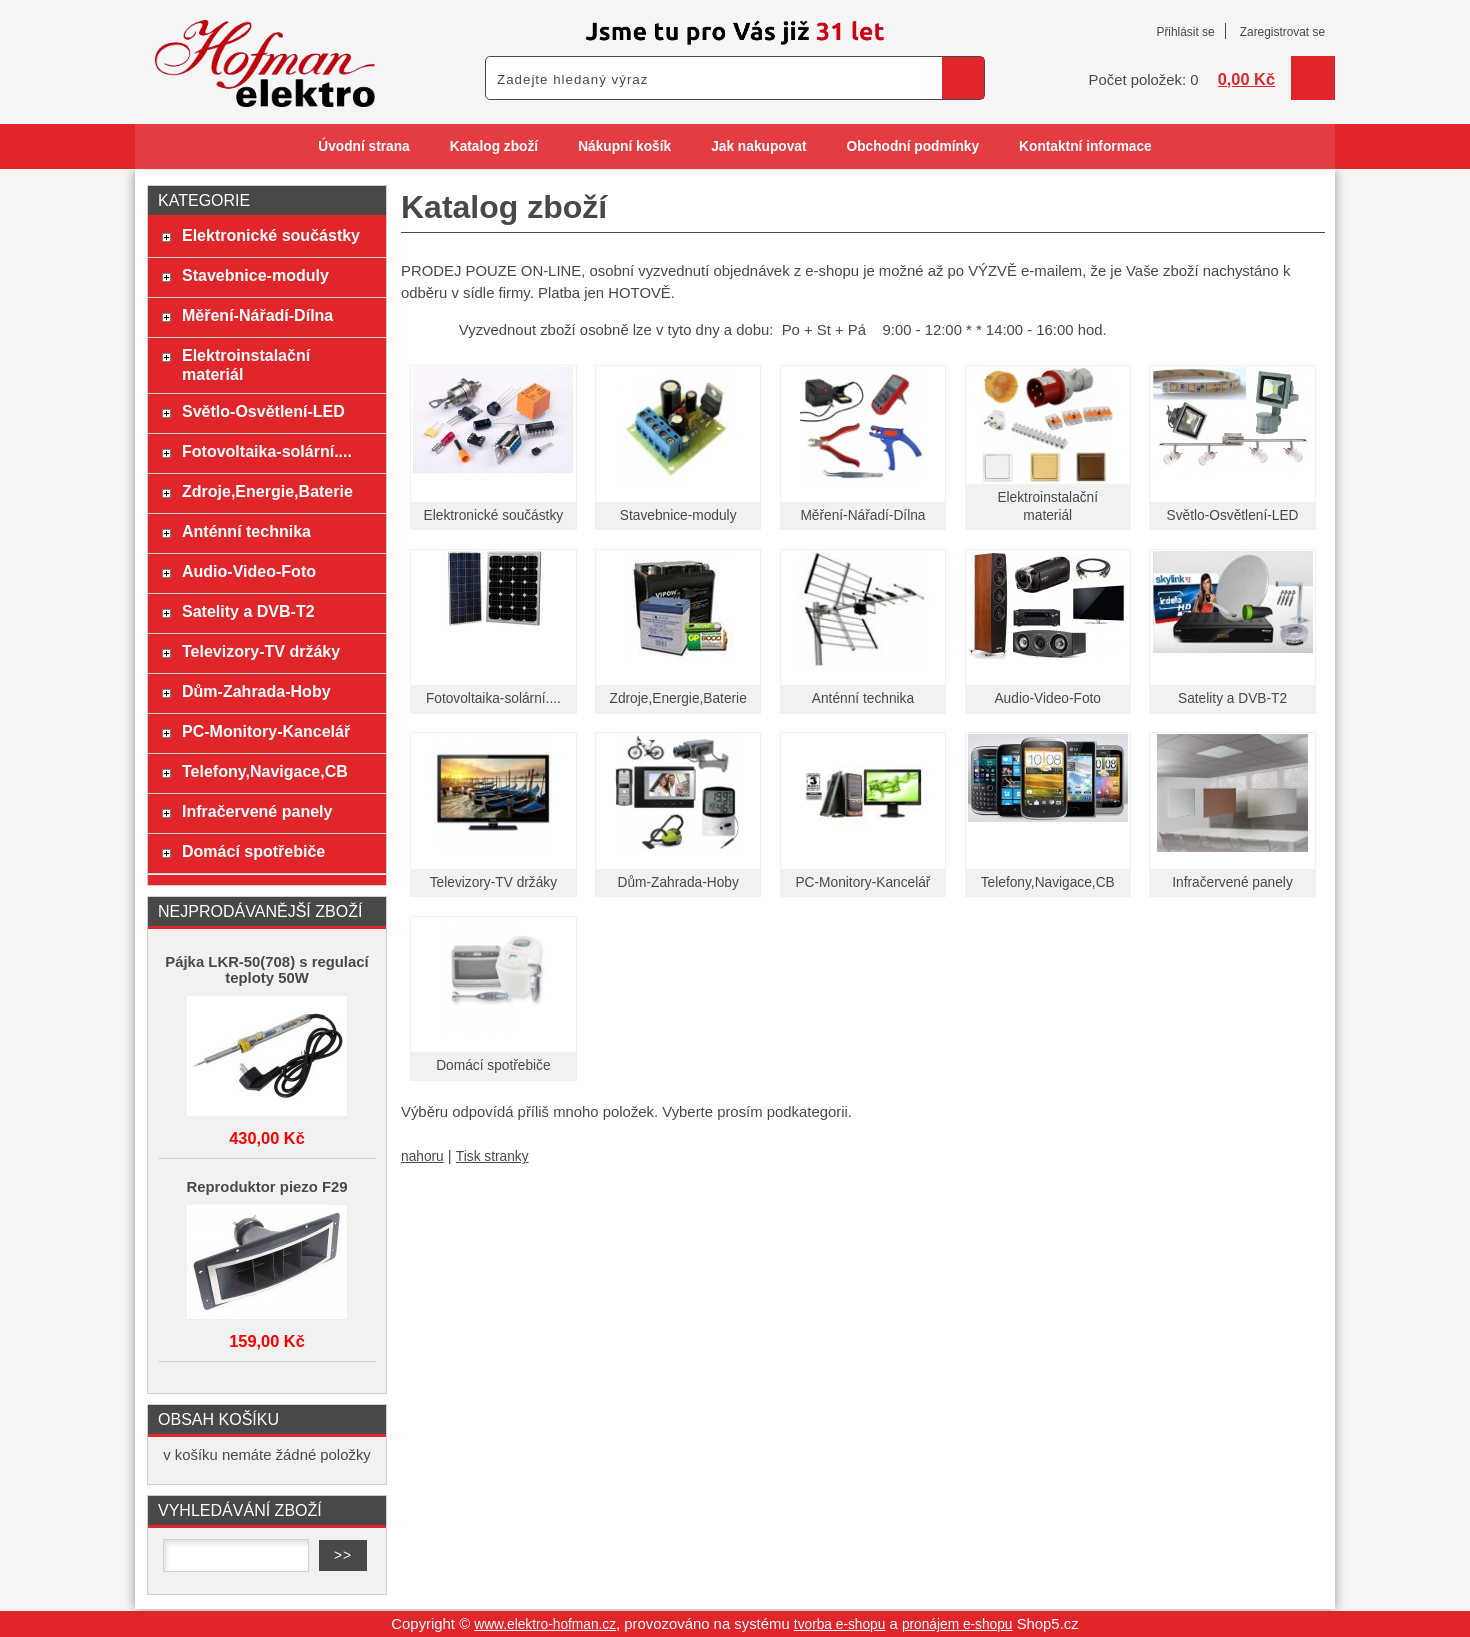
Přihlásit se (1185, 32)
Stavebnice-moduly (678, 515)
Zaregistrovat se (1282, 32)
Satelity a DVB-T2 (1232, 698)
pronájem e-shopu (957, 1624)
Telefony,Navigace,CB (1048, 882)
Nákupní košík (624, 146)
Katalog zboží (494, 146)
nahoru (422, 1156)
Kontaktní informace (1085, 146)
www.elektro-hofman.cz (545, 1624)
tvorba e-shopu (840, 1624)
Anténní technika (863, 698)
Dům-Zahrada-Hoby (678, 882)
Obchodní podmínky (912, 146)
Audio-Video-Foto (1047, 698)
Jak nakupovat (758, 146)
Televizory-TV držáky (493, 882)
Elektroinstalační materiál (246, 364)
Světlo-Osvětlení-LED (1233, 515)
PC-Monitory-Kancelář (862, 882)
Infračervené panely (1232, 882)
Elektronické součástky (494, 515)
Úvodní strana (363, 146)
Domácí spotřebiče (493, 1065)
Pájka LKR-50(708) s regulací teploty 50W (266, 970)
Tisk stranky (492, 1156)
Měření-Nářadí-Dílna (862, 515)
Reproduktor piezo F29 (266, 1187)
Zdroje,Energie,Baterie (678, 698)
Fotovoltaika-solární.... (493, 698)
